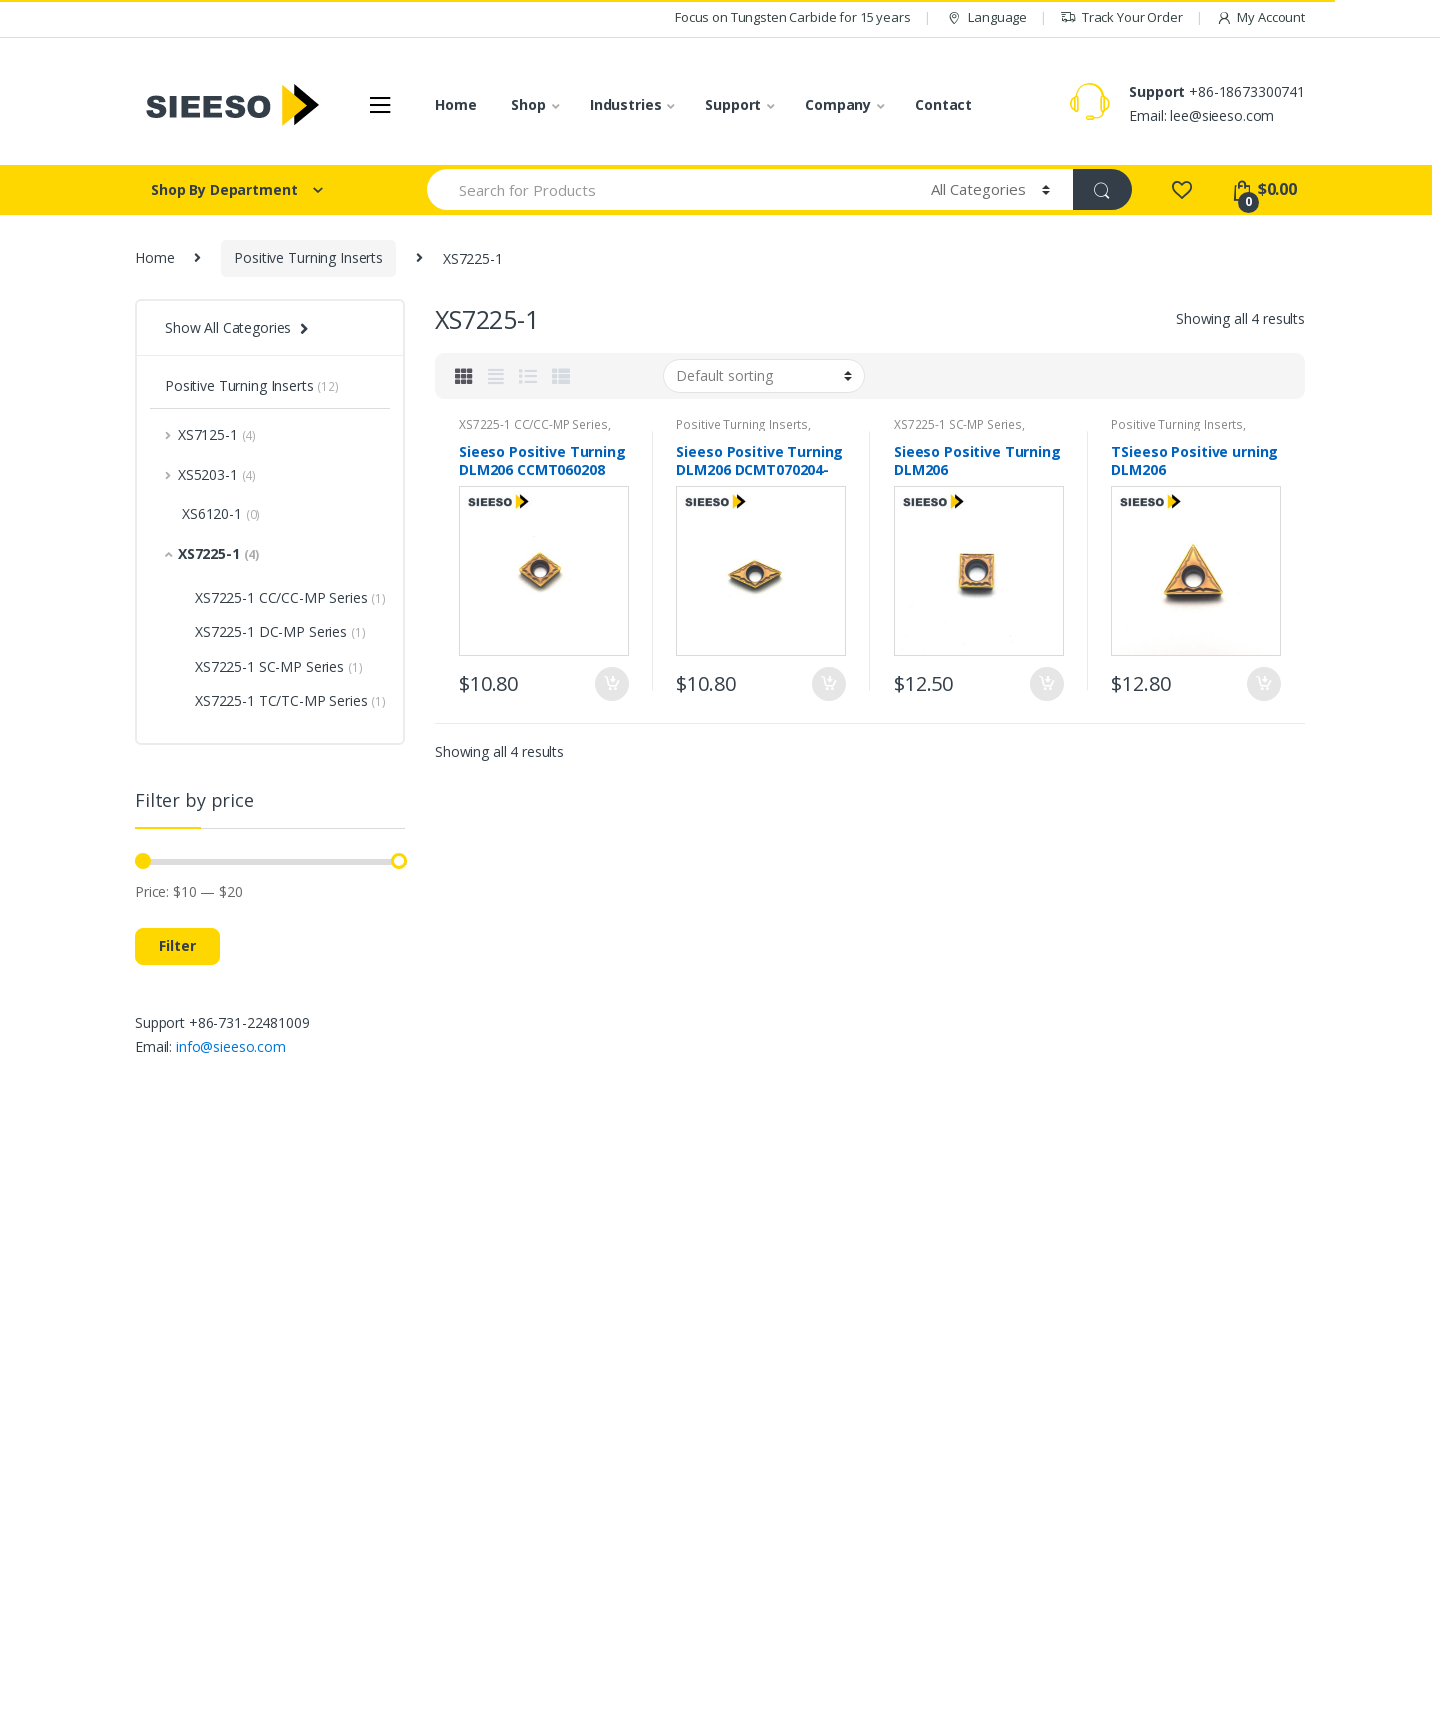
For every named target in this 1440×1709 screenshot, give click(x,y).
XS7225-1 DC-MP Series (280, 631)
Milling (647, 1488)
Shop (528, 104)
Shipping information (1139, 1518)
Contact (943, 104)
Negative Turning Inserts (705, 1399)
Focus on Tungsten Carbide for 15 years (793, 17)
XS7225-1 (212, 553)
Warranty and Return (1139, 1488)
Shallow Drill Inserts (689, 1547)
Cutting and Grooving (694, 1458)
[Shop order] (764, 376)
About (869, 1356)
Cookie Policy (892, 1474)
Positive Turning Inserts (308, 257)
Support (733, 104)
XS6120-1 (212, 513)
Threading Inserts (682, 1518)
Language (985, 17)
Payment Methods (1133, 1458)
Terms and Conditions (920, 1385)
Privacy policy (892, 1444)
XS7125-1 (210, 434)
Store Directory (1122, 1547)
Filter (177, 945)
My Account (1260, 17)
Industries (626, 104)
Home (455, 104)
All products (664, 1370)
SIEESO (166, 1686)
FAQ (1088, 1429)
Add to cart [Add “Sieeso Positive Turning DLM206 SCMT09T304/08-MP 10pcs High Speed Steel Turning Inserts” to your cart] (1046, 684)
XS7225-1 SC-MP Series (958, 424)
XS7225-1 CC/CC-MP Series (533, 424)
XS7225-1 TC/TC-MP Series (290, 700)
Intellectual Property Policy (934, 1415)
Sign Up (1242, 1222)
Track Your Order (1121, 17)
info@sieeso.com (231, 1046)
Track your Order (1128, 1399)
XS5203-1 (210, 474)
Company (838, 104)
